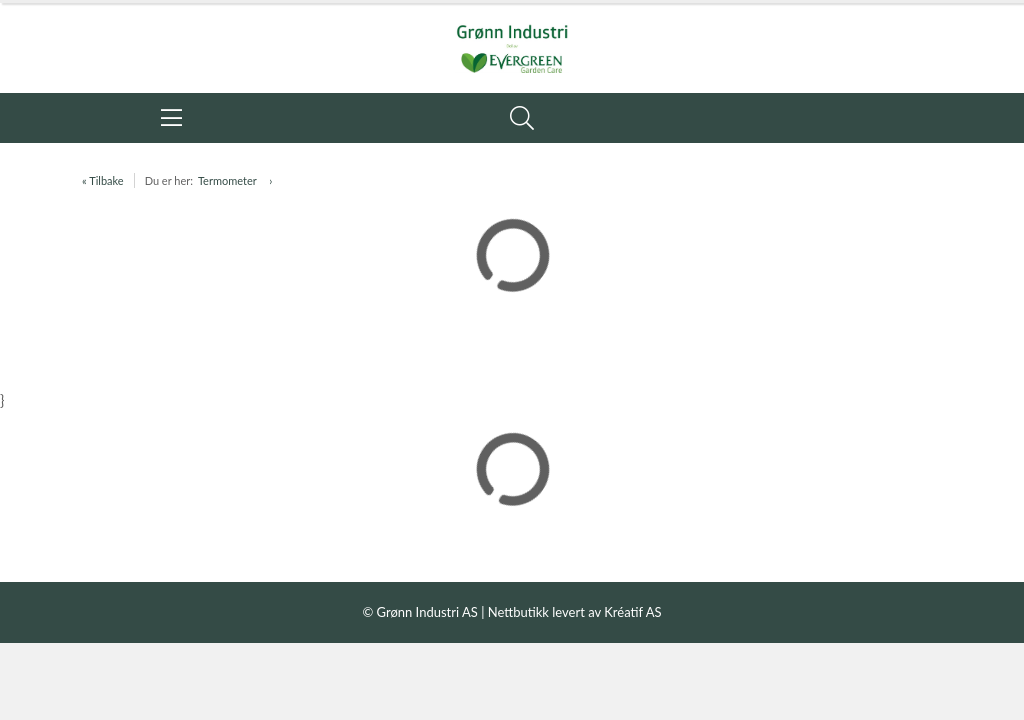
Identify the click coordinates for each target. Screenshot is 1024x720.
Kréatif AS (632, 612)
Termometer (228, 180)
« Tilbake (103, 180)
